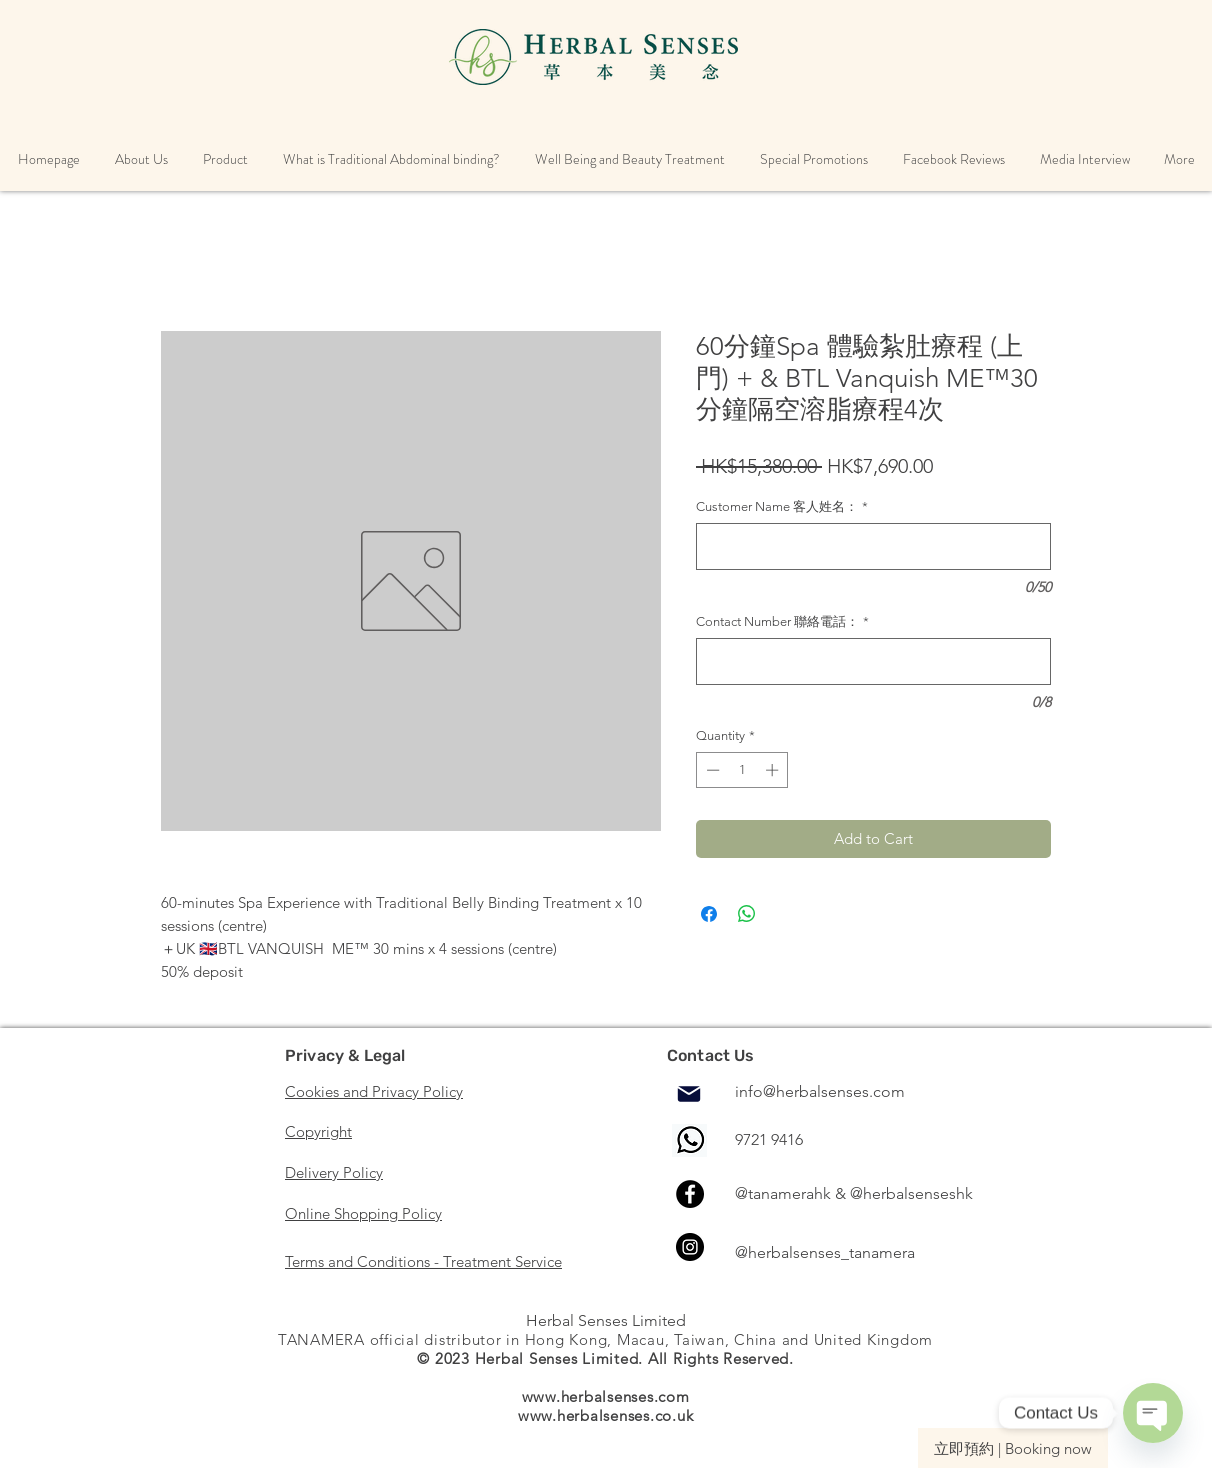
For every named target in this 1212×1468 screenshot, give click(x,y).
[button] (141, 159)
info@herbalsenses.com (820, 1091)
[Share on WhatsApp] (747, 914)
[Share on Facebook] (709, 914)
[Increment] (774, 770)
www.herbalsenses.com (606, 1396)
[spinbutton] (742, 770)
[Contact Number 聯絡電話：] (873, 661)
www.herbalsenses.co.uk (606, 1415)
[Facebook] (690, 1194)
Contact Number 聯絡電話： (782, 621)
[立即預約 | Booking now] (1013, 1448)
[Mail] (689, 1094)
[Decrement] (711, 770)
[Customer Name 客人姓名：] (873, 546)
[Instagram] (690, 1247)
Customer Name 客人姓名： (782, 506)
